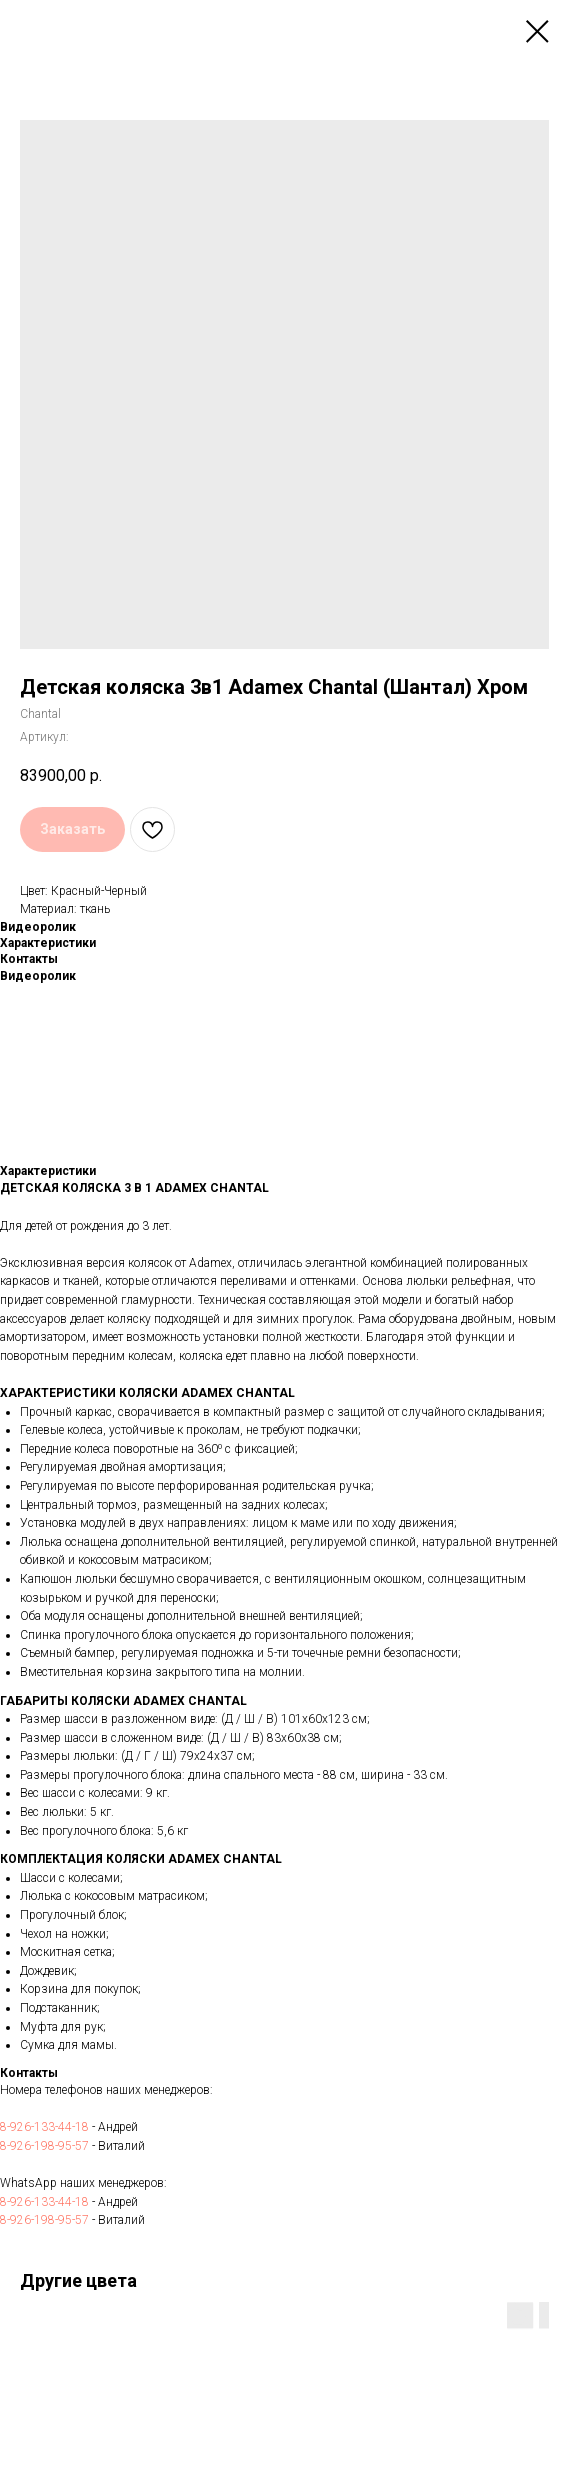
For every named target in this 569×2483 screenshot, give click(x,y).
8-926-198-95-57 (44, 2146)
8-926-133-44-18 (44, 2127)
